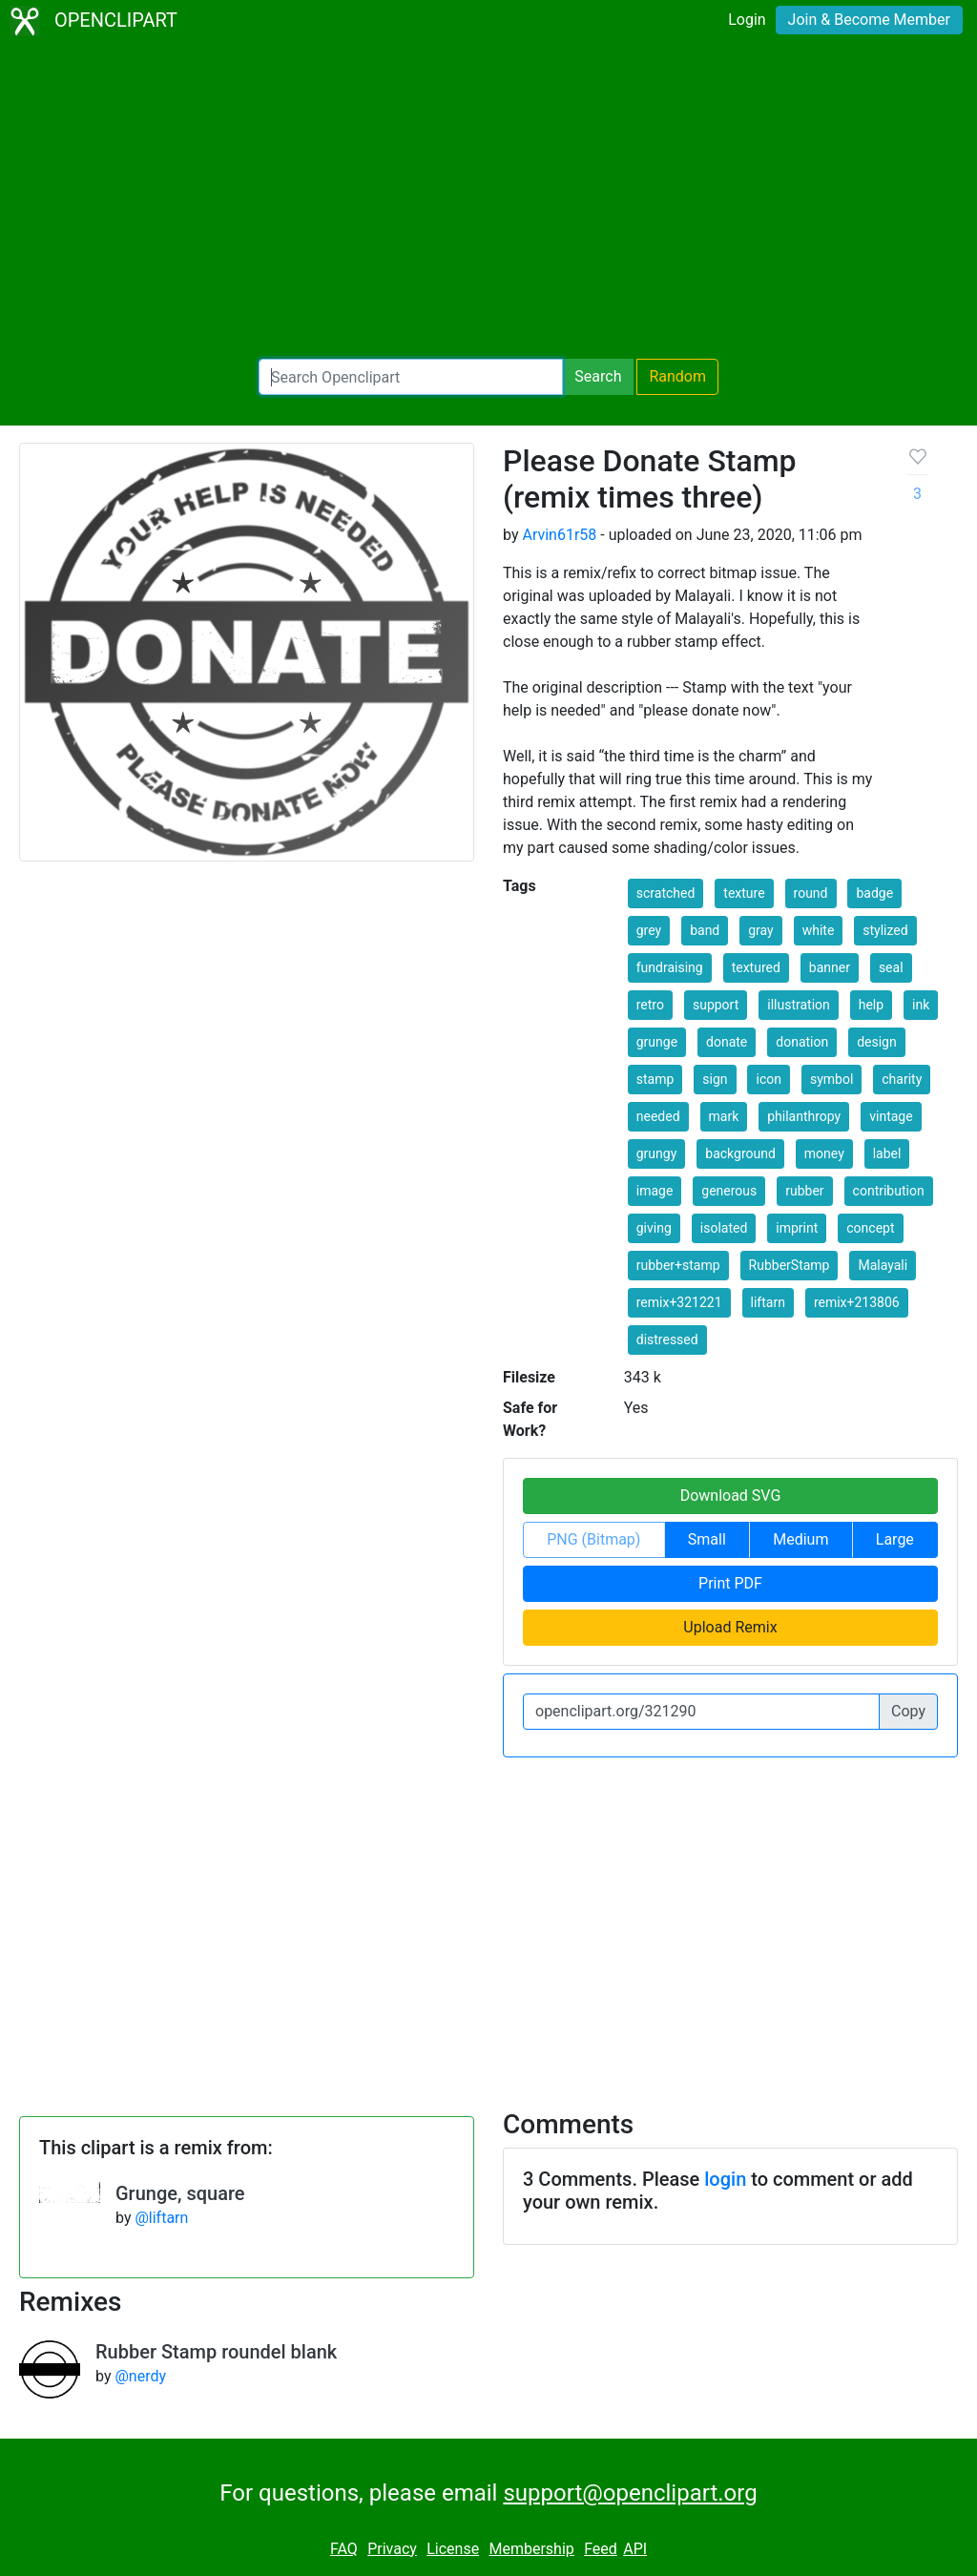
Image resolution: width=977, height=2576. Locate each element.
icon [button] (768, 1079)
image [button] (655, 1190)
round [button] (811, 893)
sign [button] (714, 1079)
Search (597, 376)
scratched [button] (666, 893)
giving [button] (654, 1228)
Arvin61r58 (559, 535)
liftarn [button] (768, 1302)
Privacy (392, 2549)
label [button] (887, 1153)
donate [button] (726, 1041)
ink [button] (920, 1004)
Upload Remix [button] (730, 1627)
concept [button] (870, 1228)
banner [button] (829, 967)
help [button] (871, 1004)
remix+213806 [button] (857, 1302)
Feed (600, 2549)
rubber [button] (804, 1190)
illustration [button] (798, 1004)
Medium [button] (800, 1539)
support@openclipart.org (630, 2493)
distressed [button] (667, 1339)
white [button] (818, 930)
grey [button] (648, 930)
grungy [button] (656, 1153)
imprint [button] (797, 1228)
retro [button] (650, 1004)
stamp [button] (655, 1079)
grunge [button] (656, 1041)
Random (677, 376)
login (725, 2179)
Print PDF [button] (730, 1583)
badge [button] (874, 893)
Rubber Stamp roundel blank (216, 2351)
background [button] (740, 1153)
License (452, 2549)
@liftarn (161, 2218)
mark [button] (724, 1116)
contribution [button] (889, 1190)
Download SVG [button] (730, 1495)
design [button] (877, 1041)
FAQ (344, 2549)
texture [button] (743, 893)
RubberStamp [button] (789, 1265)
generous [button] (729, 1190)
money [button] (824, 1153)
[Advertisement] (488, 200)
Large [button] (895, 1539)
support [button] (715, 1004)
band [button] (704, 930)
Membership (530, 2549)
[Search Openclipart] (411, 377)
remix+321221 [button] (679, 1302)
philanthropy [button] (804, 1116)
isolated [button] (724, 1228)
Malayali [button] (882, 1265)
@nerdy (140, 2376)
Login (746, 19)
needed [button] (658, 1116)
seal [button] (891, 967)
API (635, 2549)
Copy (908, 1711)
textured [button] (756, 967)
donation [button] (802, 1041)
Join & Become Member (869, 19)
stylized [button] (885, 930)
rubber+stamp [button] (678, 1265)
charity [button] (902, 1079)
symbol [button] (831, 1079)
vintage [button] (890, 1116)
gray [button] (760, 930)
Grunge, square (180, 2193)
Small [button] (707, 1539)
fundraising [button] (669, 967)
